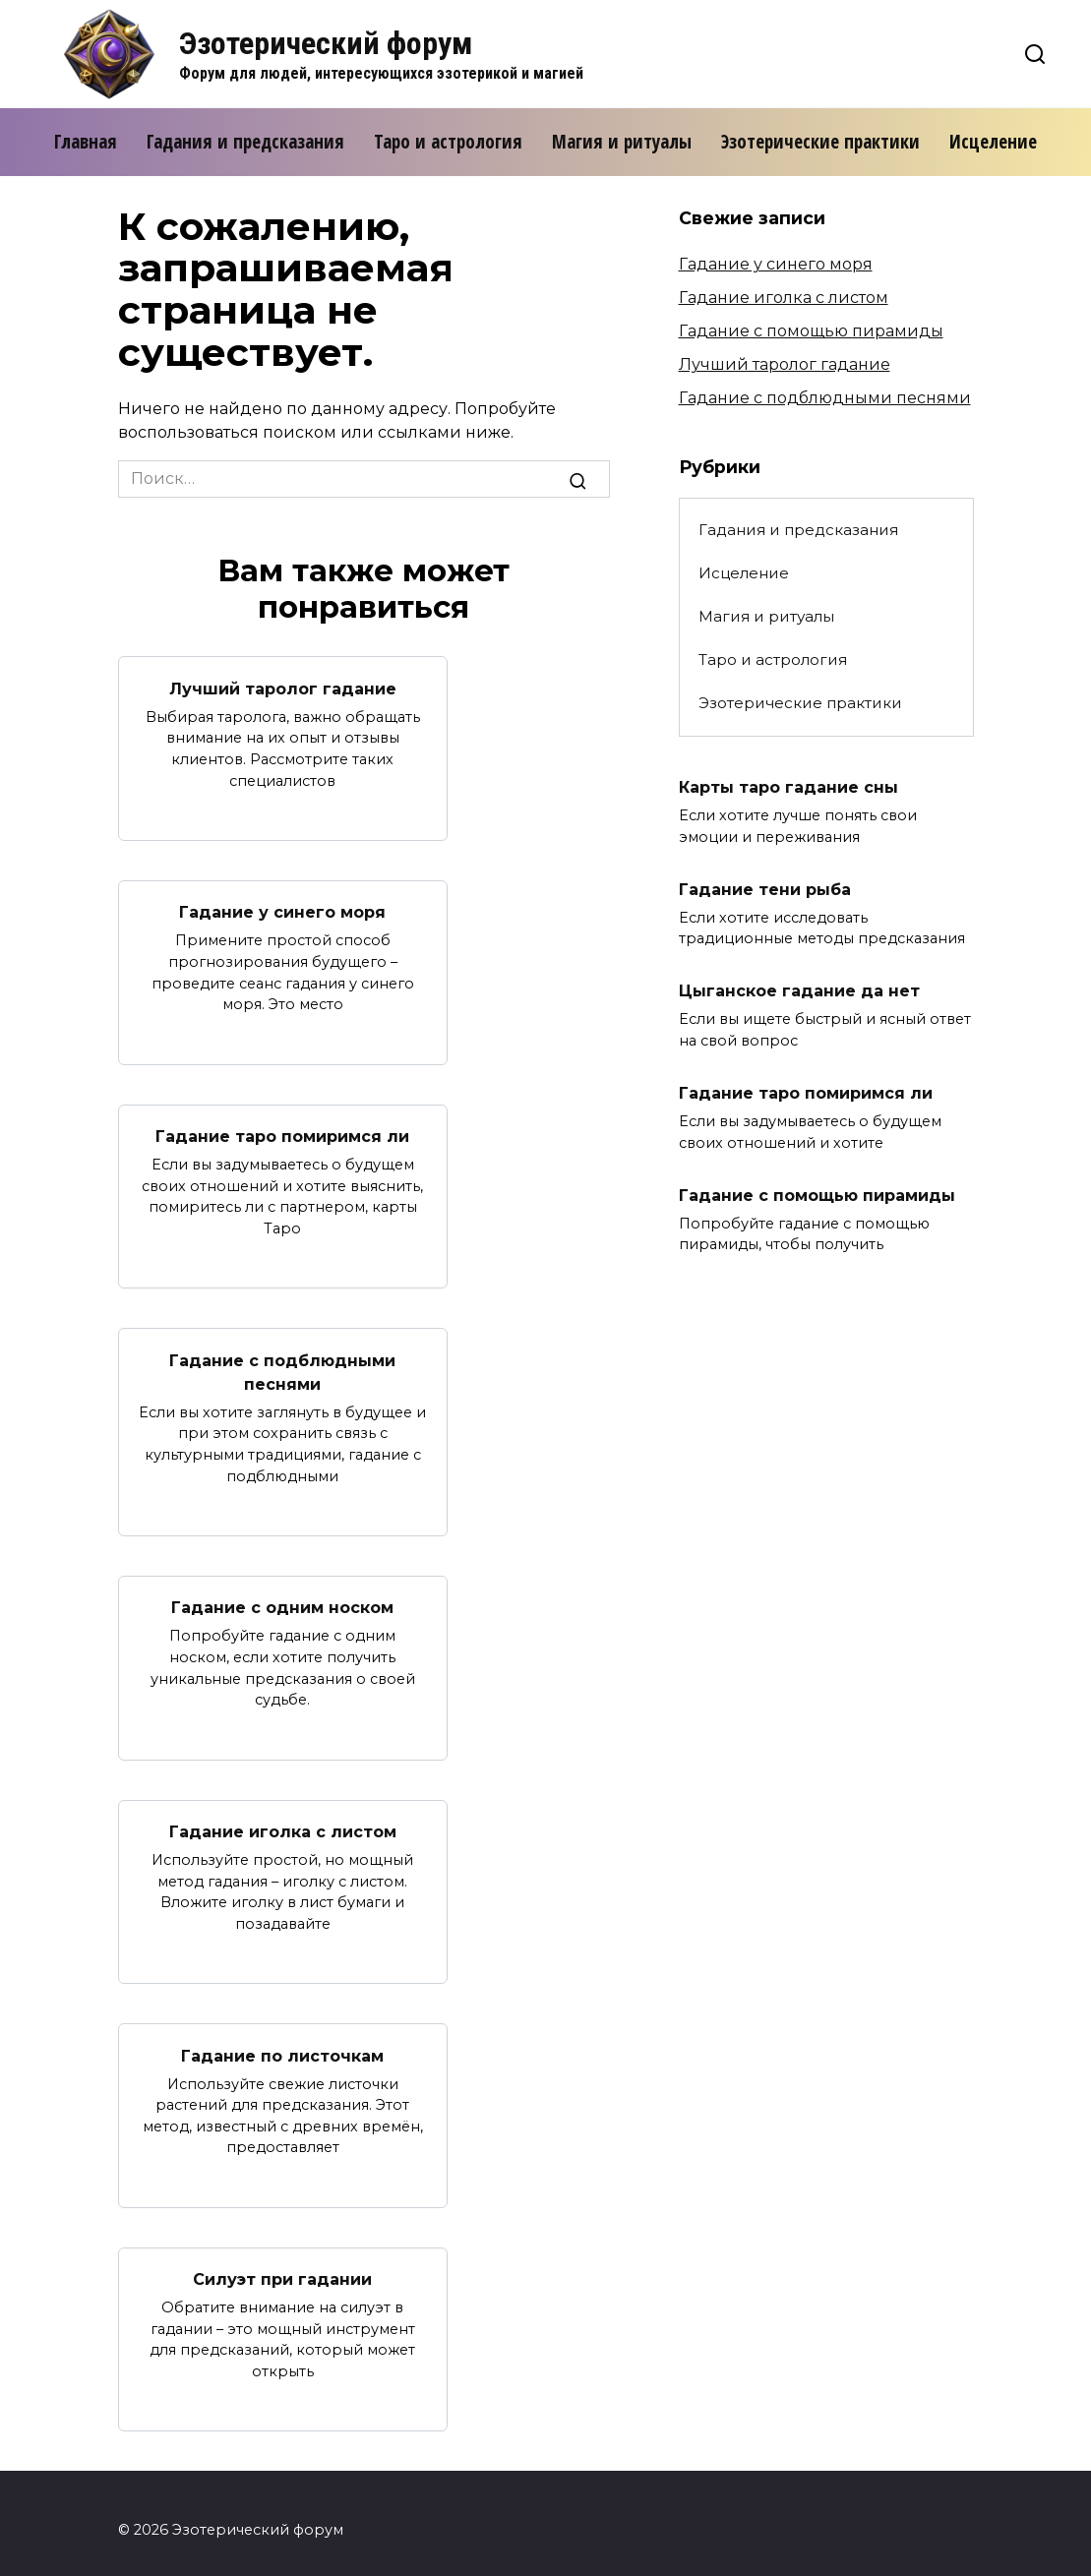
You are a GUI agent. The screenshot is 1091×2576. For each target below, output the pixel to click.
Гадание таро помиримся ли (282, 1131)
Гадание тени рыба (765, 886)
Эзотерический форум (325, 43)
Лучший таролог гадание (282, 687)
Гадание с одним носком (282, 1598)
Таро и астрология (448, 141)
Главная (85, 141)
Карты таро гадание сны (788, 786)
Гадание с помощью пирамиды (811, 331)
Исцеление (993, 141)
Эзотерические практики (820, 141)
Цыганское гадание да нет (799, 987)
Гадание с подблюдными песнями (282, 1365)
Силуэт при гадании (282, 2265)
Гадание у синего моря (282, 909)
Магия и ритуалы (622, 141)
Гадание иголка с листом (282, 1821)
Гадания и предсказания (245, 141)
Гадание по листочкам (282, 2043)
